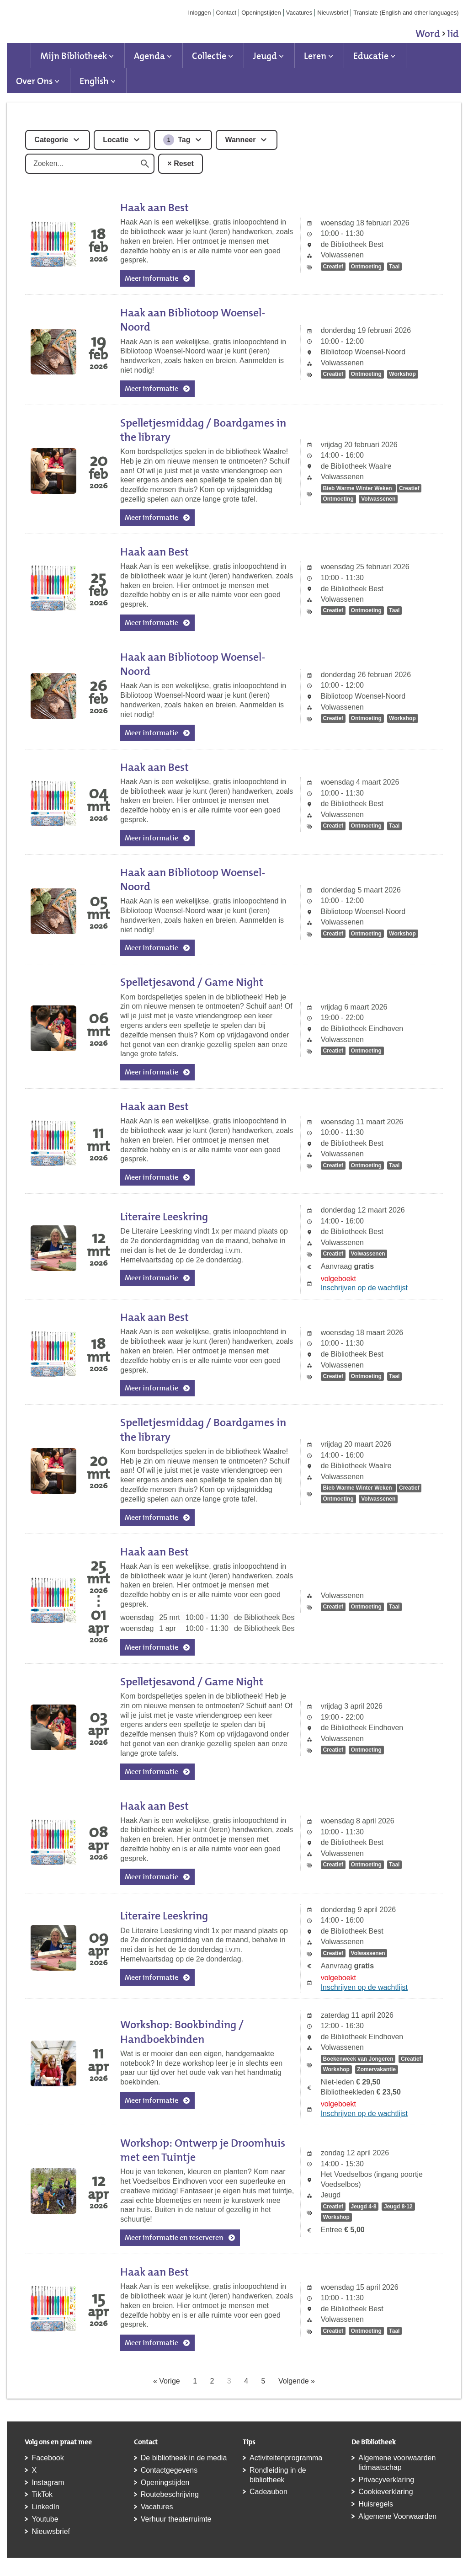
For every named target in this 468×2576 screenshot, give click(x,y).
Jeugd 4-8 (364, 2206)
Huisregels (375, 2504)
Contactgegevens (169, 2470)
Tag (176, 139)
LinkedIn (45, 2507)
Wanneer (240, 140)
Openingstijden (261, 12)
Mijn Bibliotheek (73, 56)
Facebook (48, 2458)
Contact (226, 12)
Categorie (51, 140)
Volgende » (296, 2381)
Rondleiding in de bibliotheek (278, 2475)
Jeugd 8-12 (398, 2206)
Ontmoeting (366, 266)
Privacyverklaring (386, 2480)
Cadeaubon (268, 2492)
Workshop (402, 374)
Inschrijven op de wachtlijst (364, 1288)
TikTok (42, 2494)
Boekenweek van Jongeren (358, 2059)
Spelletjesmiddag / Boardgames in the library (203, 430)
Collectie (209, 56)
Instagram (48, 2482)
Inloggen (199, 12)
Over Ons (34, 81)
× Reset (180, 163)
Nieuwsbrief (332, 12)
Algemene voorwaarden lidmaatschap (397, 2462)
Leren (315, 56)
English (94, 81)
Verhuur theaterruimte (176, 2519)
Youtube (45, 2519)
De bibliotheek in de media (184, 2458)
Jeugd (265, 56)
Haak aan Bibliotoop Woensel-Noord (192, 319)
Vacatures (299, 12)
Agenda (149, 56)
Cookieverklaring (385, 2492)
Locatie (115, 140)
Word (437, 35)
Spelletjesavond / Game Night (191, 982)
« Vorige (166, 2381)
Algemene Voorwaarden (397, 2516)
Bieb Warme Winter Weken (358, 488)
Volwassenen (378, 499)
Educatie (370, 56)
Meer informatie (151, 278)
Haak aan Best (154, 207)
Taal (394, 266)
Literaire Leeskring (164, 1216)
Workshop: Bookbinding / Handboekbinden (182, 2031)
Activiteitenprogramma (286, 2458)
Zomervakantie (376, 2070)
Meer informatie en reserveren (174, 2237)
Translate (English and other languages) (406, 12)
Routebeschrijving (170, 2494)
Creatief (333, 266)
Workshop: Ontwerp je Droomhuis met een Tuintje (202, 2150)
